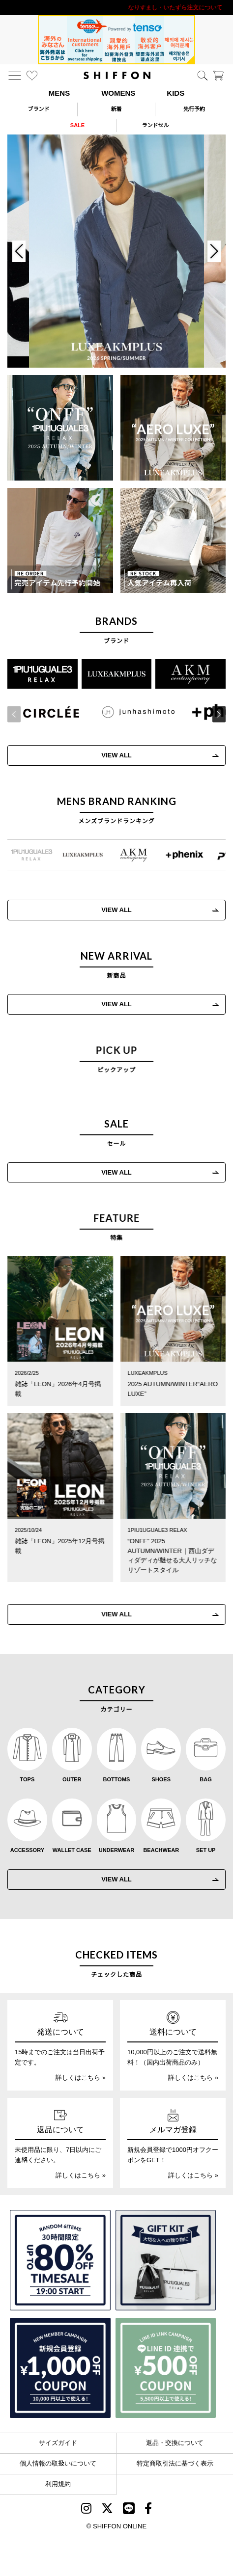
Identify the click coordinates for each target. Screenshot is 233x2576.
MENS (59, 93)
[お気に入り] (32, 75)
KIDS (175, 93)
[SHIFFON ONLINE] (117, 75)
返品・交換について (175, 2442)
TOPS (27, 1779)
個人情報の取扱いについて (58, 2463)
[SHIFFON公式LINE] (128, 2510)
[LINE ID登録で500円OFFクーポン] (166, 2368)
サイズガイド (58, 2442)
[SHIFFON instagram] (86, 2510)
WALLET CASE (72, 1850)
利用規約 (58, 2484)
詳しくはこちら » (81, 2077)
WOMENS (118, 93)
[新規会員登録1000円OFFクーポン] (60, 2368)
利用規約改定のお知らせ (116, 7)
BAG (205, 1779)
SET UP (206, 1850)
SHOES (161, 1779)
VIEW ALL (116, 1004)
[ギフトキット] (166, 2260)
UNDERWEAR (117, 1850)
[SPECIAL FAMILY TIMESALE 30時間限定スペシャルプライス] (60, 2260)
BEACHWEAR (161, 1850)
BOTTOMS (116, 1779)
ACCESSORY (27, 1850)
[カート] (218, 75)
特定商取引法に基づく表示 (175, 2463)
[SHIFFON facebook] (148, 2510)
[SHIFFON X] (107, 2510)
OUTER (72, 1779)
